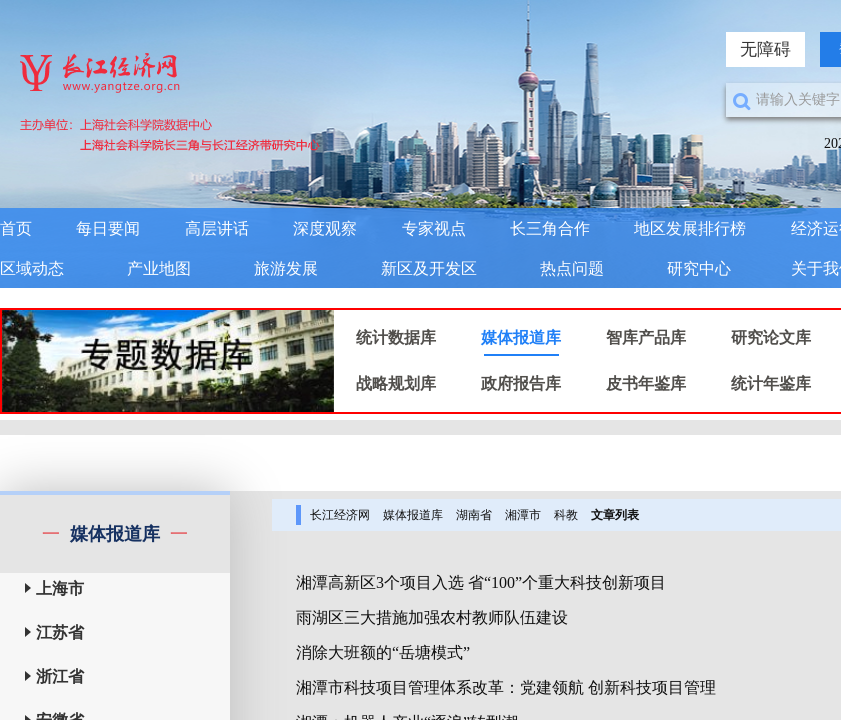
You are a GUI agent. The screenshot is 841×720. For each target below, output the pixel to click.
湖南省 (474, 515)
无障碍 (765, 49)
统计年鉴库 (771, 383)
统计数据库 (396, 337)
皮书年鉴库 (646, 383)
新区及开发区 (429, 268)
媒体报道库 (521, 337)
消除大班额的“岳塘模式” (383, 652)
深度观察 (325, 228)
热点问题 (572, 268)
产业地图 (159, 268)
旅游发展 (286, 268)
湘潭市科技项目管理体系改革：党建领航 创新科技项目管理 (506, 687)
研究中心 (699, 268)
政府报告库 (521, 383)
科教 (566, 515)
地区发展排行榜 (690, 228)
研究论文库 (771, 337)
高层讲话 (217, 228)
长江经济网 (340, 515)
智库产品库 (646, 337)
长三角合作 (550, 228)
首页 (16, 228)
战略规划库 (396, 383)
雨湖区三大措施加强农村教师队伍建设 (432, 617)
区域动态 (32, 268)
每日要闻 (108, 228)
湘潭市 (523, 515)
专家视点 (434, 228)
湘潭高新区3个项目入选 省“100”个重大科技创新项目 (481, 582)
